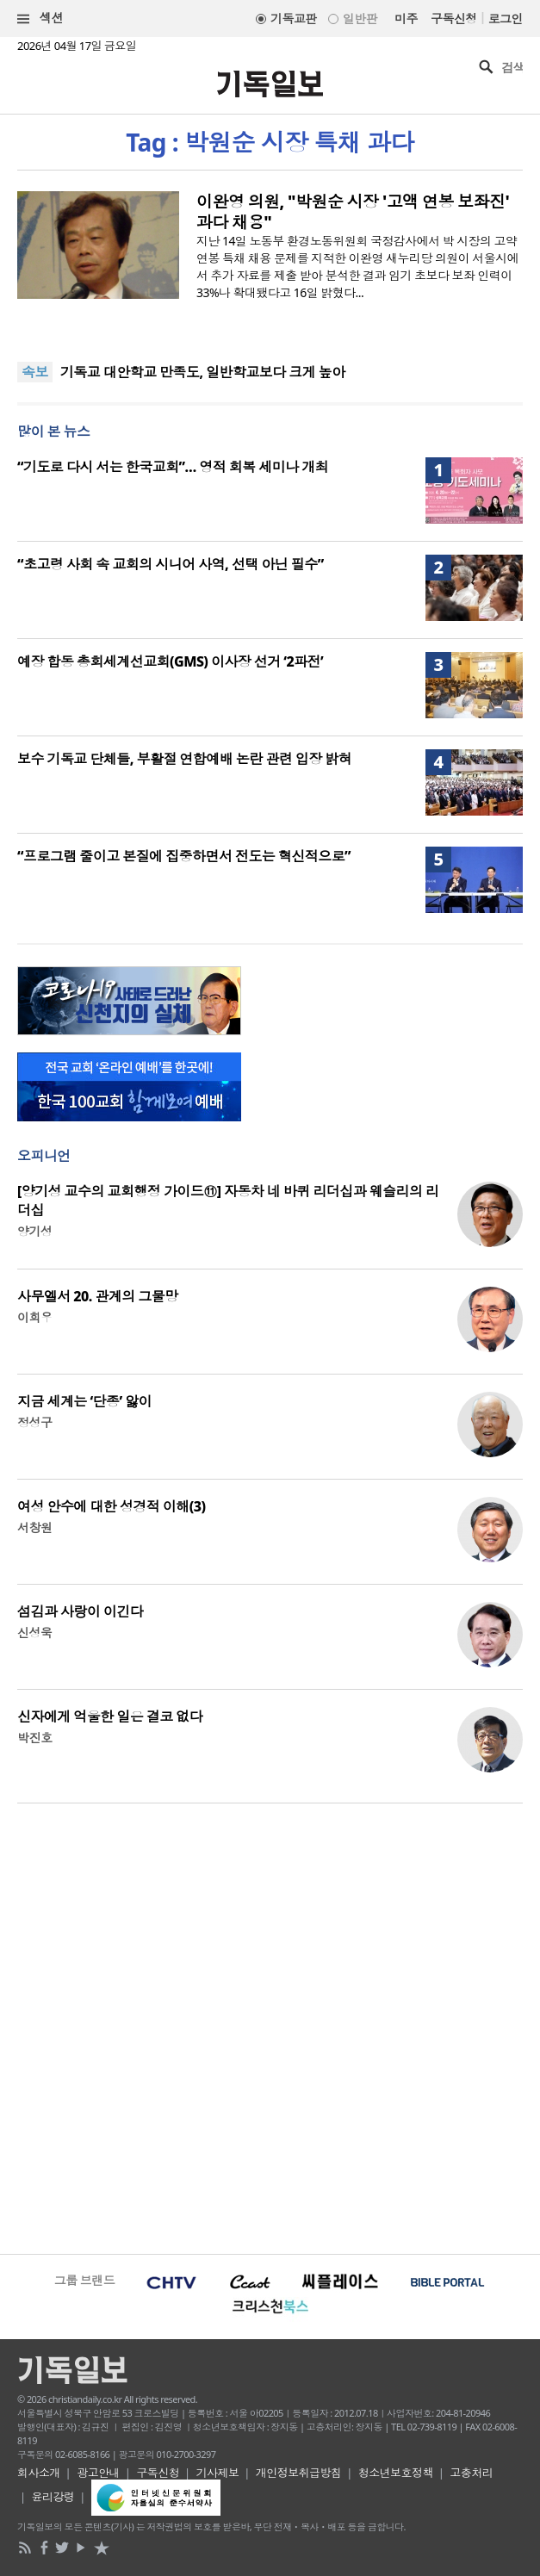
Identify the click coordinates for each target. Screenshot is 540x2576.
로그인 (505, 18)
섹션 (40, 18)
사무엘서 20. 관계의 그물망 (97, 1296)
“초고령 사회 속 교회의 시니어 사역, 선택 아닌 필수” (170, 564)
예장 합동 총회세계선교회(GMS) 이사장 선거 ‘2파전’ (170, 661)
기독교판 (293, 18)
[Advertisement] (270, 2026)
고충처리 (471, 2472)
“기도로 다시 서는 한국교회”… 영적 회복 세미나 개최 (172, 466)
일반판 (360, 18)
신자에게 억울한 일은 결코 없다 (109, 1716)
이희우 (34, 1317)
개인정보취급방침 (299, 2472)
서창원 (34, 1527)
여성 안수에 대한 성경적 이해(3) (111, 1506)
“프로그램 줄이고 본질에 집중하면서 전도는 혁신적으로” (184, 856)
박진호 (34, 1737)
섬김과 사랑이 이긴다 (80, 1611)
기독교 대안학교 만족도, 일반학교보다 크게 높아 (202, 372)
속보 (35, 372)
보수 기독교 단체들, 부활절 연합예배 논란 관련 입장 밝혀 (184, 758)
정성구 (34, 1422)
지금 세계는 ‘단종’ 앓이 (84, 1401)
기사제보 (217, 2472)
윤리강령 (53, 2497)
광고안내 (98, 2472)
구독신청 (454, 18)
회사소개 (38, 2472)
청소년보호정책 (395, 2472)
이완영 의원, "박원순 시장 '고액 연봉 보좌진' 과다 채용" (352, 211)
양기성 (34, 1231)
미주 (406, 18)
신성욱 (34, 1632)
